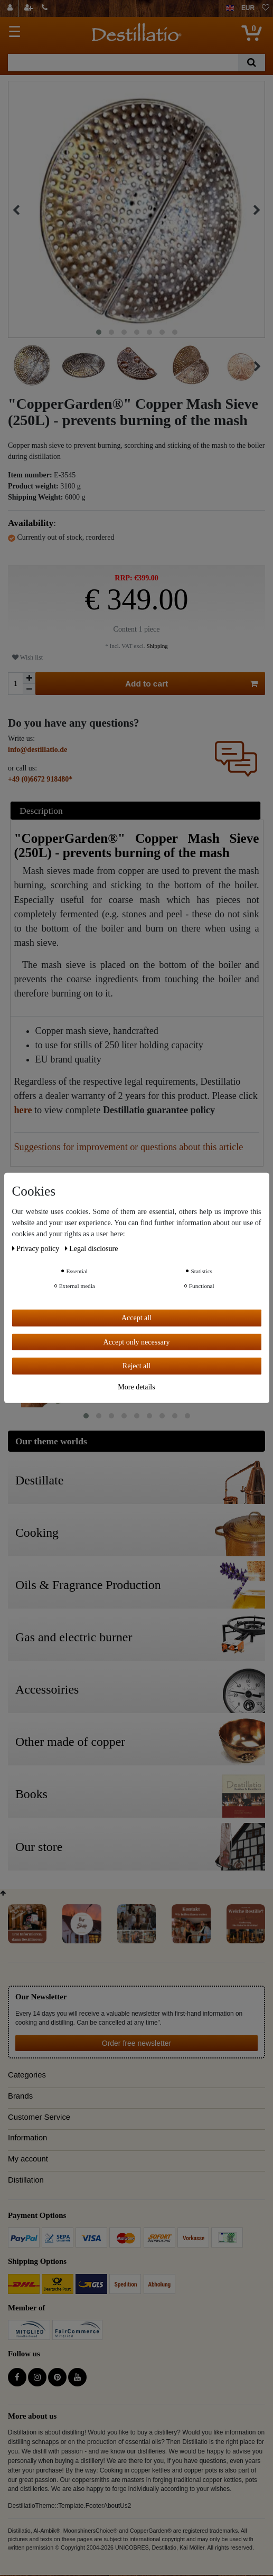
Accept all (136, 1318)
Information (27, 2137)
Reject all (136, 1366)
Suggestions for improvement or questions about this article (128, 1147)
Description (41, 810)
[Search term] (123, 62)
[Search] (251, 62)
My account (28, 2159)
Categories (27, 2075)
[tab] (136, 810)
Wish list (27, 657)
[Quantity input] (15, 683)
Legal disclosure (91, 1249)
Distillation (26, 2180)
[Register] (30, 8)
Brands (20, 2096)
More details (136, 1386)
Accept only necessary (136, 1342)
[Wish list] (265, 8)
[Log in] (11, 8)
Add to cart (191, 684)
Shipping (156, 646)
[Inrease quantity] (29, 678)
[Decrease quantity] (29, 689)
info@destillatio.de (37, 750)
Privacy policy (36, 1249)
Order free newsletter (137, 2043)
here (23, 1110)
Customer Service (39, 2117)
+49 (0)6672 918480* (40, 779)
